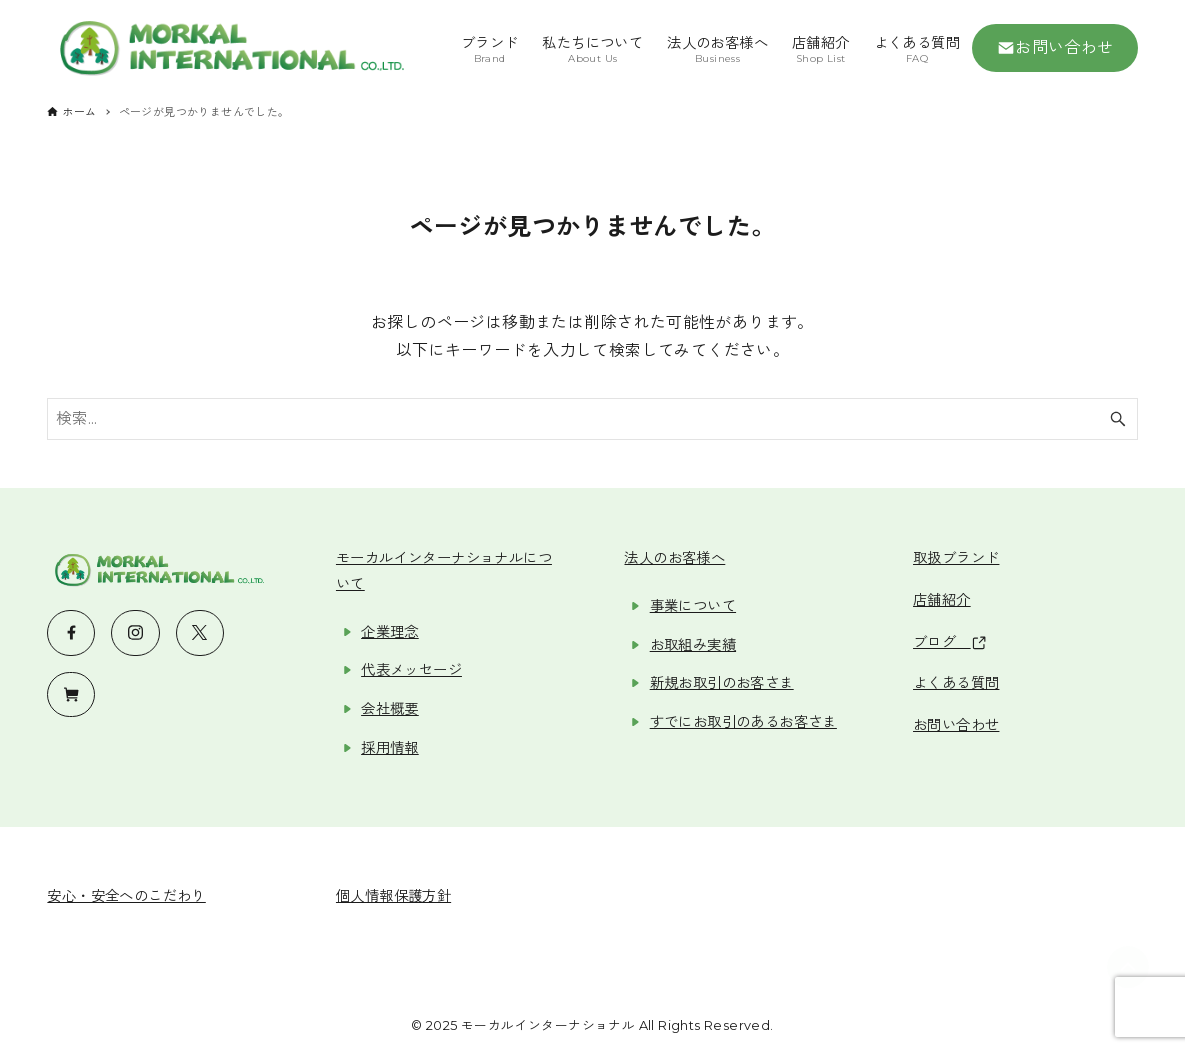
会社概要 (390, 709)
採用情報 (390, 748)
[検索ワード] (592, 419)
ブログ (949, 642)
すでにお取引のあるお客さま (743, 722)
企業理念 (390, 632)
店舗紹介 (942, 600)
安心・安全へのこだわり (126, 896)
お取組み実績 (693, 645)
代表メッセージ (411, 670)
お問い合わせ (1056, 48)
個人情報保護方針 (393, 896)
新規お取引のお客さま (722, 683)
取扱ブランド (956, 558)
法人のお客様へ (674, 558)
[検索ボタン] (1118, 419)
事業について (693, 606)
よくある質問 (956, 683)
